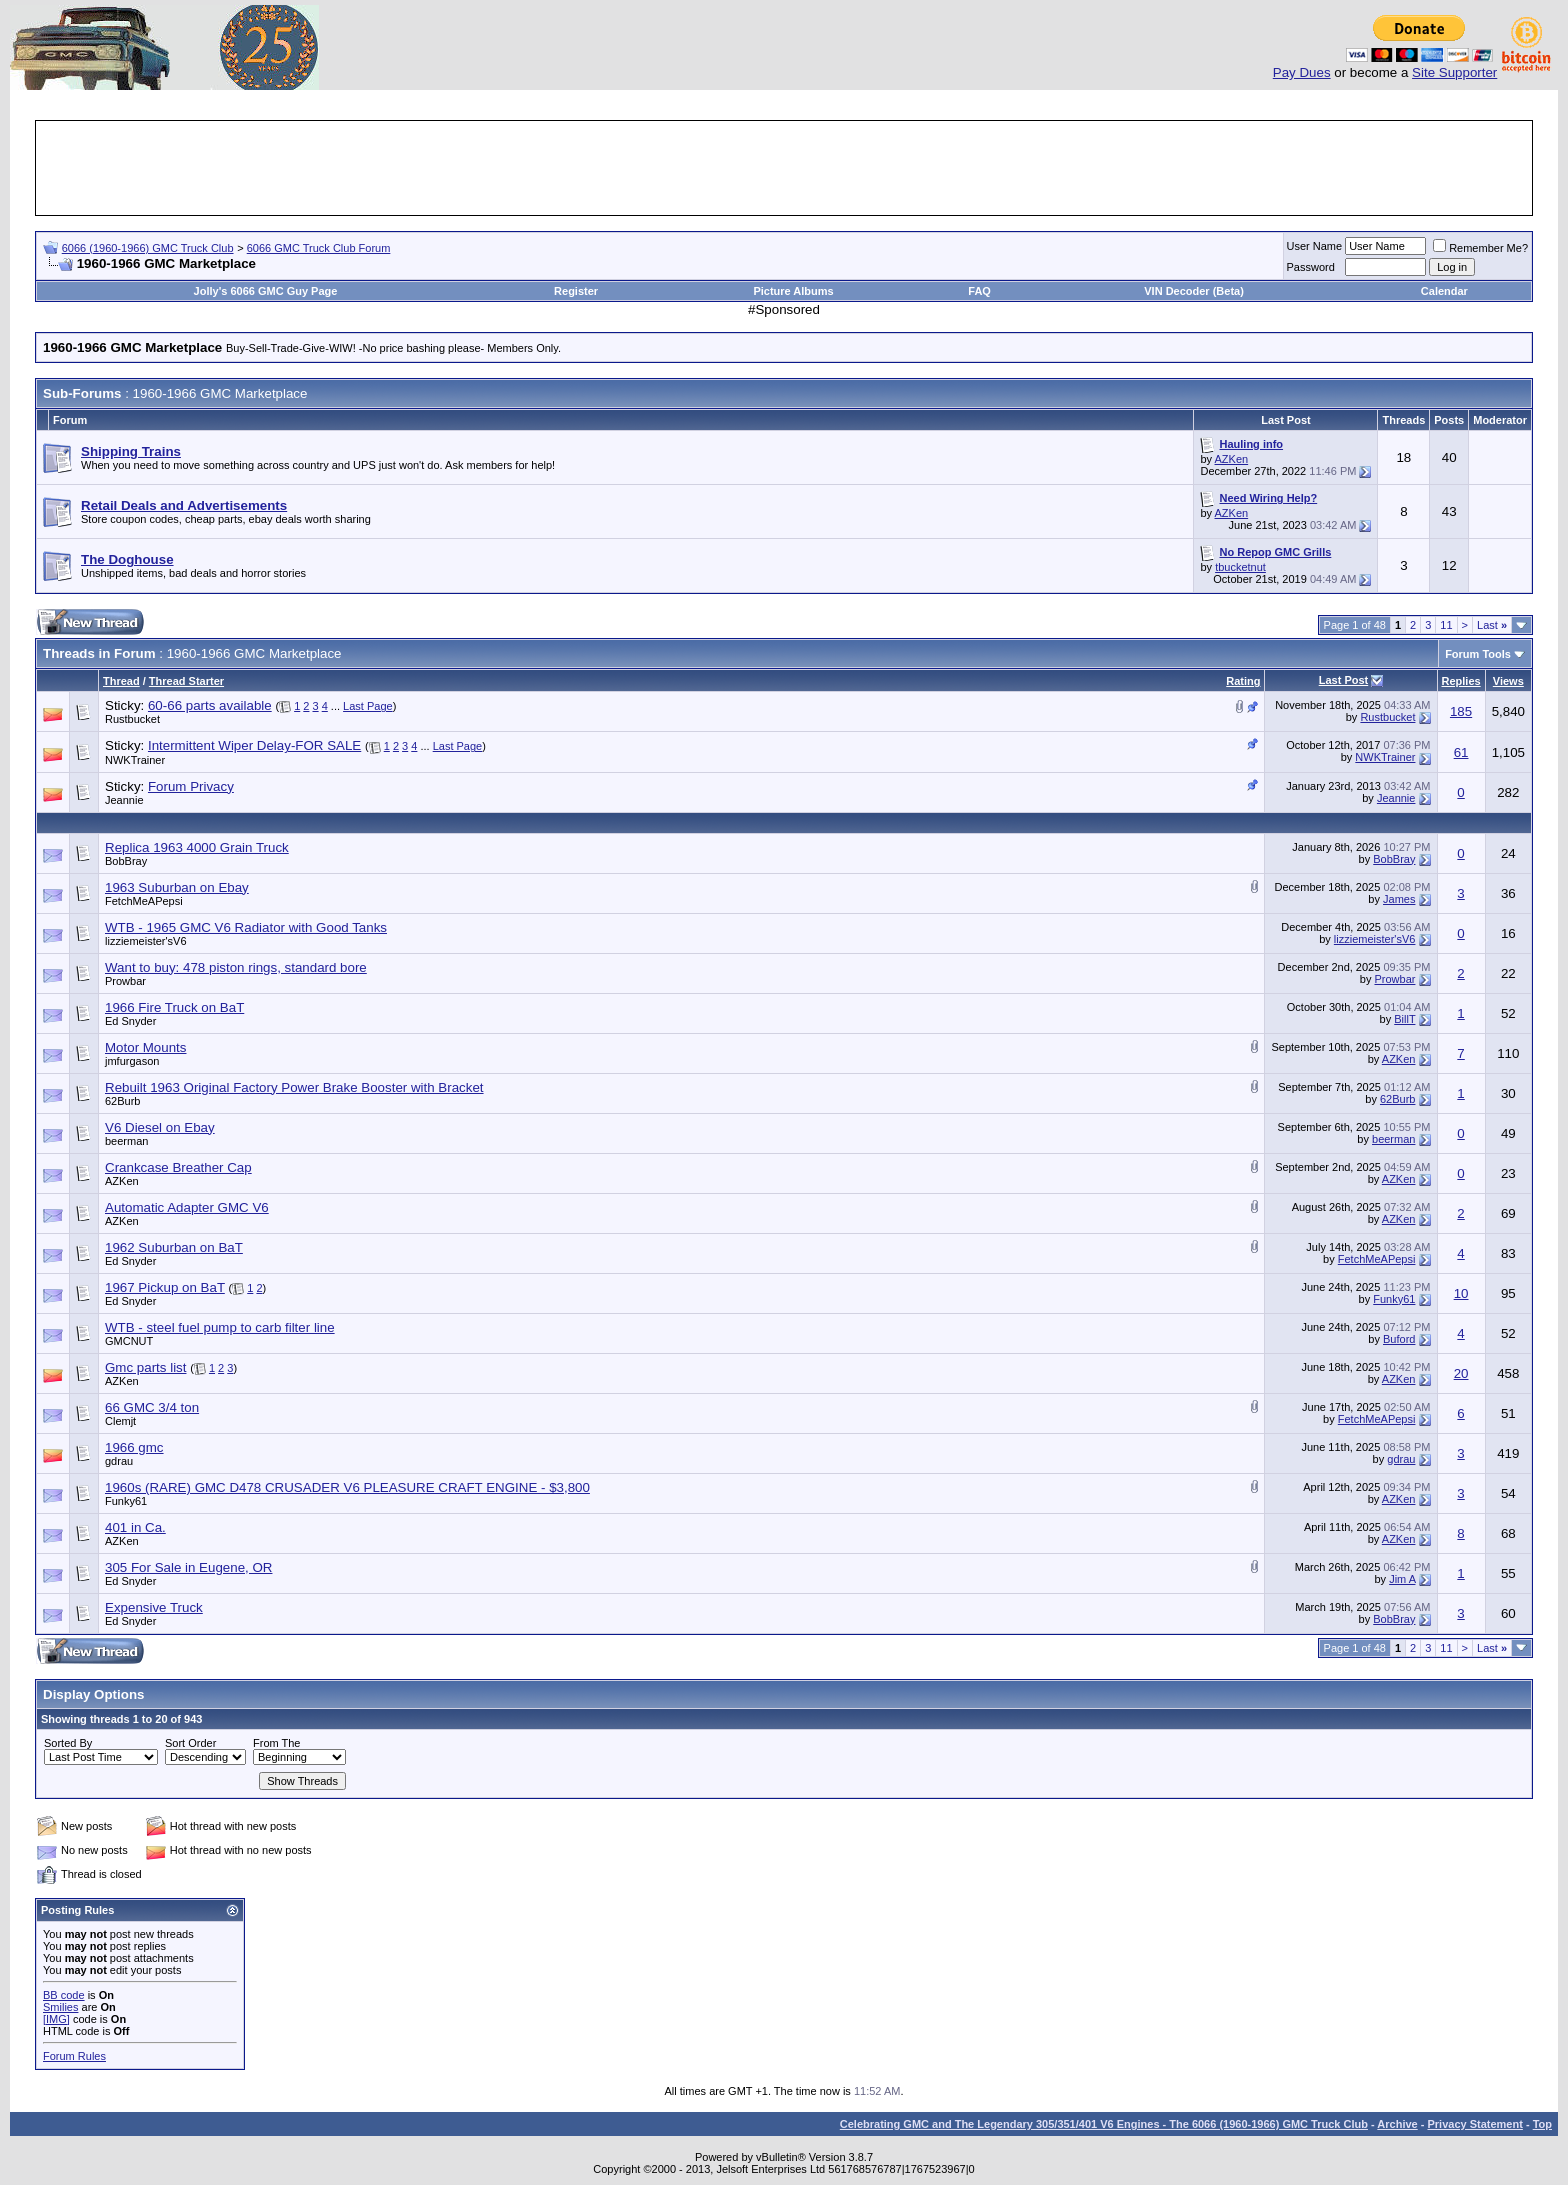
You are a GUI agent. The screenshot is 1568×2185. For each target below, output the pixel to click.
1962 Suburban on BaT (174, 1247)
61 (1461, 752)
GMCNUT (129, 1341)
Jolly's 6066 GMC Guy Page (266, 291)
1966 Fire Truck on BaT (174, 1007)
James (1399, 899)
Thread (121, 681)
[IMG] (56, 2019)
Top (1542, 2124)
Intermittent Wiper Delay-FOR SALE (254, 745)
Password (1311, 267)
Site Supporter (1454, 72)
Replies (1461, 681)
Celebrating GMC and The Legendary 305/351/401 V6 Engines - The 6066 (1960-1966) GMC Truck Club (1104, 2124)
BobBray (126, 861)
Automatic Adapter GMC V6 (187, 1207)
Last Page (368, 706)
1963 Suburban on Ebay (177, 887)
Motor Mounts (145, 1047)
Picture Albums (793, 291)
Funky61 (1394, 1299)
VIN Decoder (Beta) (1194, 291)
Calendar (1444, 291)
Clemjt (120, 1421)
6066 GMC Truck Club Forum (319, 248)
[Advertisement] (784, 168)
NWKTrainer (135, 760)
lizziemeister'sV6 (146, 941)
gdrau (119, 1461)
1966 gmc (134, 1447)
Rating (1243, 681)
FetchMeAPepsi (144, 901)
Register (576, 291)
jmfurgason (132, 1061)
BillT (1404, 1019)
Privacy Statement (1474, 2124)
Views (1508, 681)
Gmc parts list (145, 1367)
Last (1492, 625)
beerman (126, 1141)
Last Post (1344, 680)
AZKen (1232, 459)
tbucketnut (1240, 567)
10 (1461, 1293)
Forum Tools (1478, 654)
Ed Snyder (130, 1021)
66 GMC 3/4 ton (152, 1407)
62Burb (122, 1101)
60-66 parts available (210, 705)
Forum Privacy (191, 786)
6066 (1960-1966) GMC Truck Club (148, 248)
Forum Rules (74, 2056)
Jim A (1402, 1579)
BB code (64, 1995)
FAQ (979, 291)
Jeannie (124, 800)
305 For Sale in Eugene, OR (188, 1567)
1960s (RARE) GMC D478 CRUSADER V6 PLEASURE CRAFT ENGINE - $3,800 (347, 1487)
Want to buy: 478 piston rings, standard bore (236, 967)
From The (276, 1743)
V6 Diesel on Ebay (160, 1127)
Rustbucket (132, 719)
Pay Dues (1302, 72)
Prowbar (125, 981)
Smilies (60, 2007)
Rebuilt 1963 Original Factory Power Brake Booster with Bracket (294, 1087)
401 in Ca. (135, 1527)
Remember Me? (1480, 248)
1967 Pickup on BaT (165, 1287)
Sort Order (190, 1743)
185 (1461, 711)
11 (1446, 625)
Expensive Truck (154, 1607)
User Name (1315, 246)
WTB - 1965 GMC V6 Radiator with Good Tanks (246, 927)
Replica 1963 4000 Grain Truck (197, 847)
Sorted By (68, 1743)
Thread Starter (186, 681)
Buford (1399, 1339)
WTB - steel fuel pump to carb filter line (220, 1327)
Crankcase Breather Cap (178, 1167)
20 (1461, 1373)
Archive (1397, 2124)
